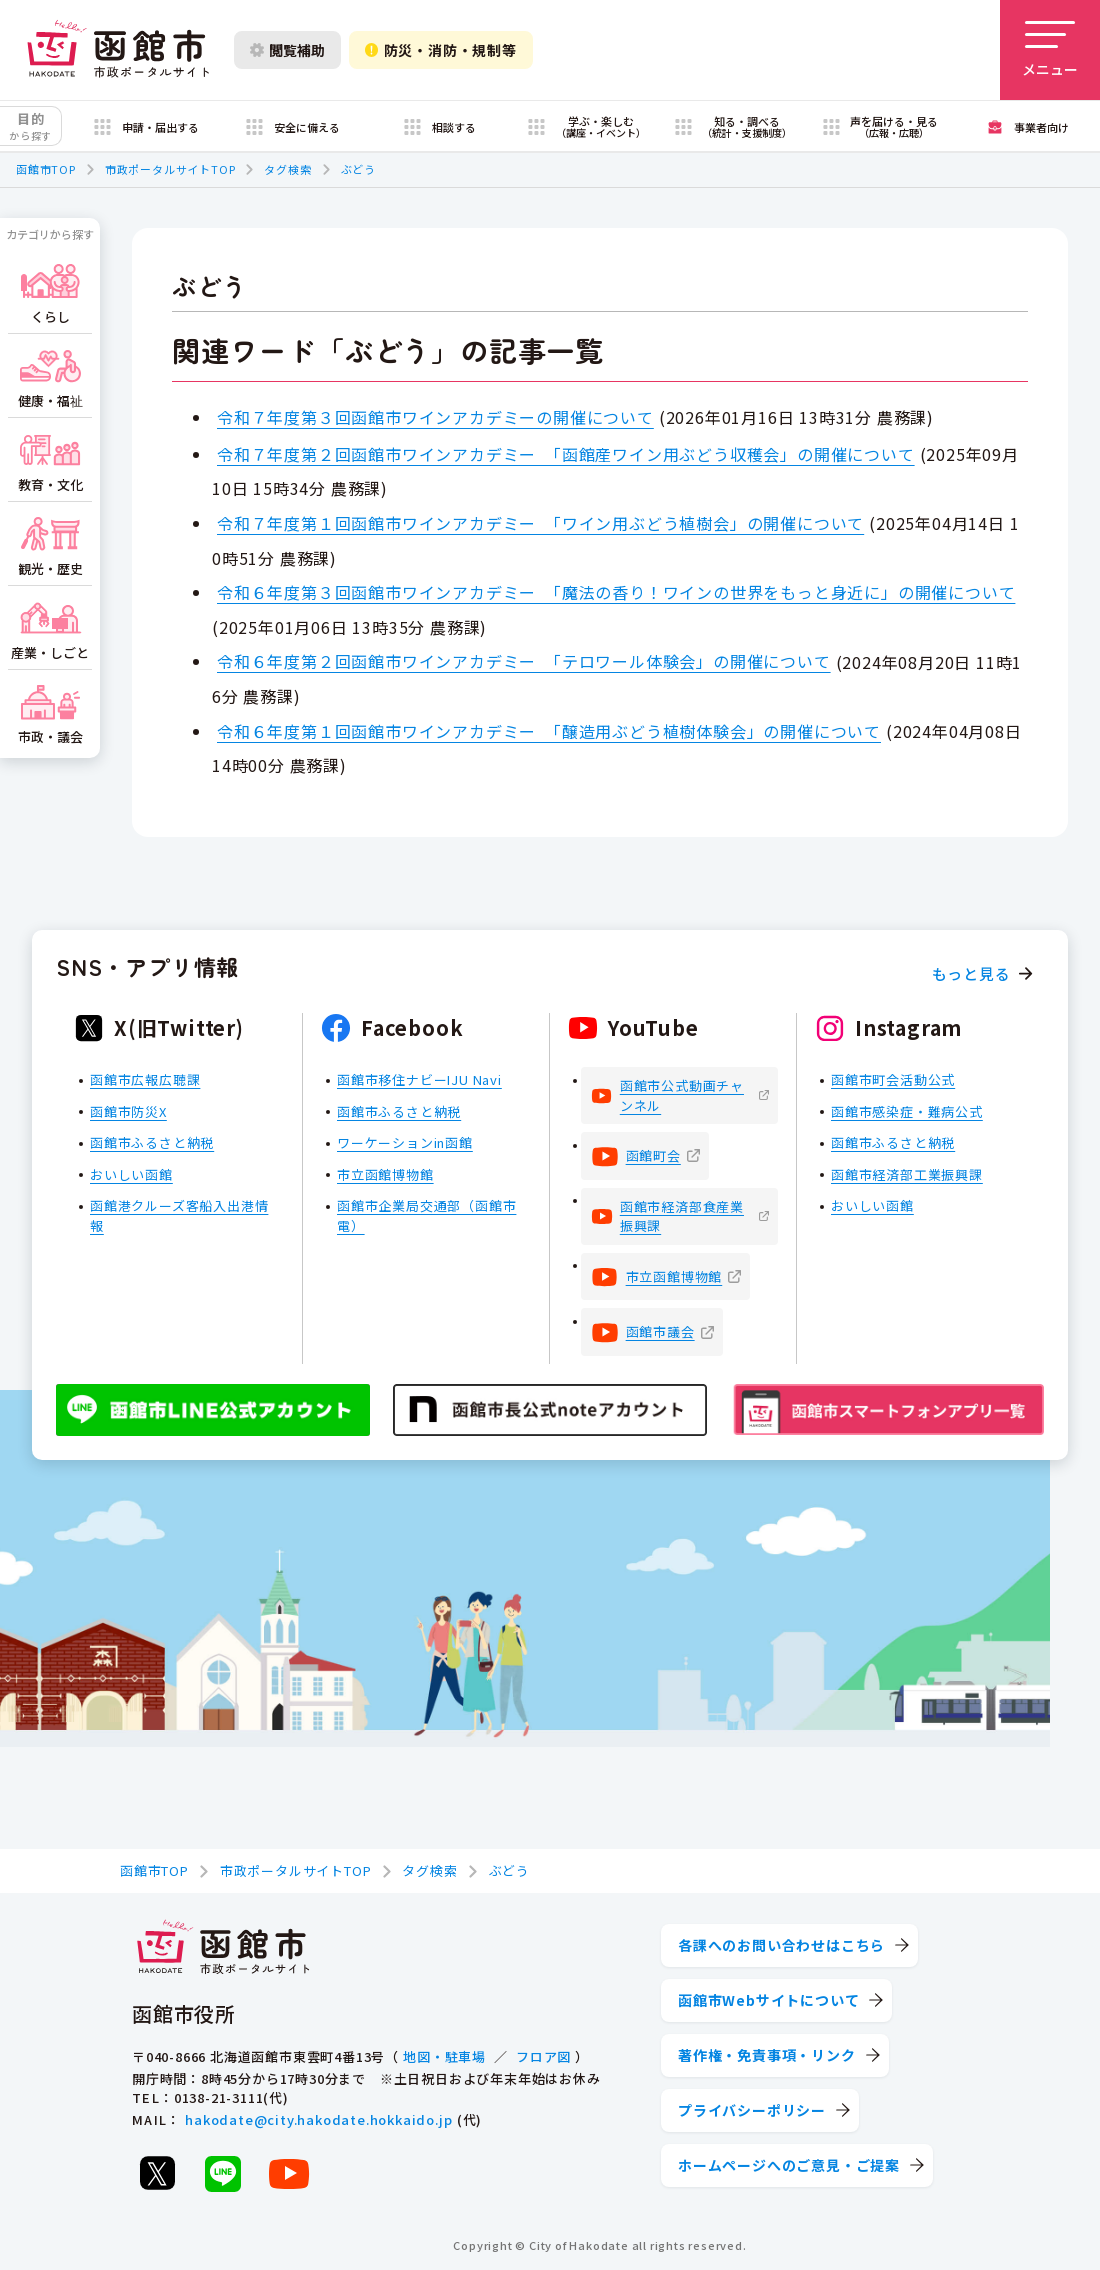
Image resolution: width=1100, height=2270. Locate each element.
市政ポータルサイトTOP (170, 169)
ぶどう (358, 169)
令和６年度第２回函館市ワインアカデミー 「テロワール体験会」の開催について (524, 661)
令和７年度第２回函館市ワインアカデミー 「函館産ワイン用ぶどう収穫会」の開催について (566, 454)
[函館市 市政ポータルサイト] (118, 50)
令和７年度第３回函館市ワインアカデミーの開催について (435, 417)
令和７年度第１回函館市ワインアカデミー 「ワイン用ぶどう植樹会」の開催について (540, 523)
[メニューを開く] (1050, 50)
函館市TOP (46, 169)
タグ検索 (287, 169)
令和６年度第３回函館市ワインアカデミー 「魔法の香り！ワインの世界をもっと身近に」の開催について (616, 592)
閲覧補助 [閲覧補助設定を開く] (287, 50)
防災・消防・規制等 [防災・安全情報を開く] (441, 50)
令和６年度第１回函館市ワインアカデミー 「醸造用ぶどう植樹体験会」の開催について (549, 731)
